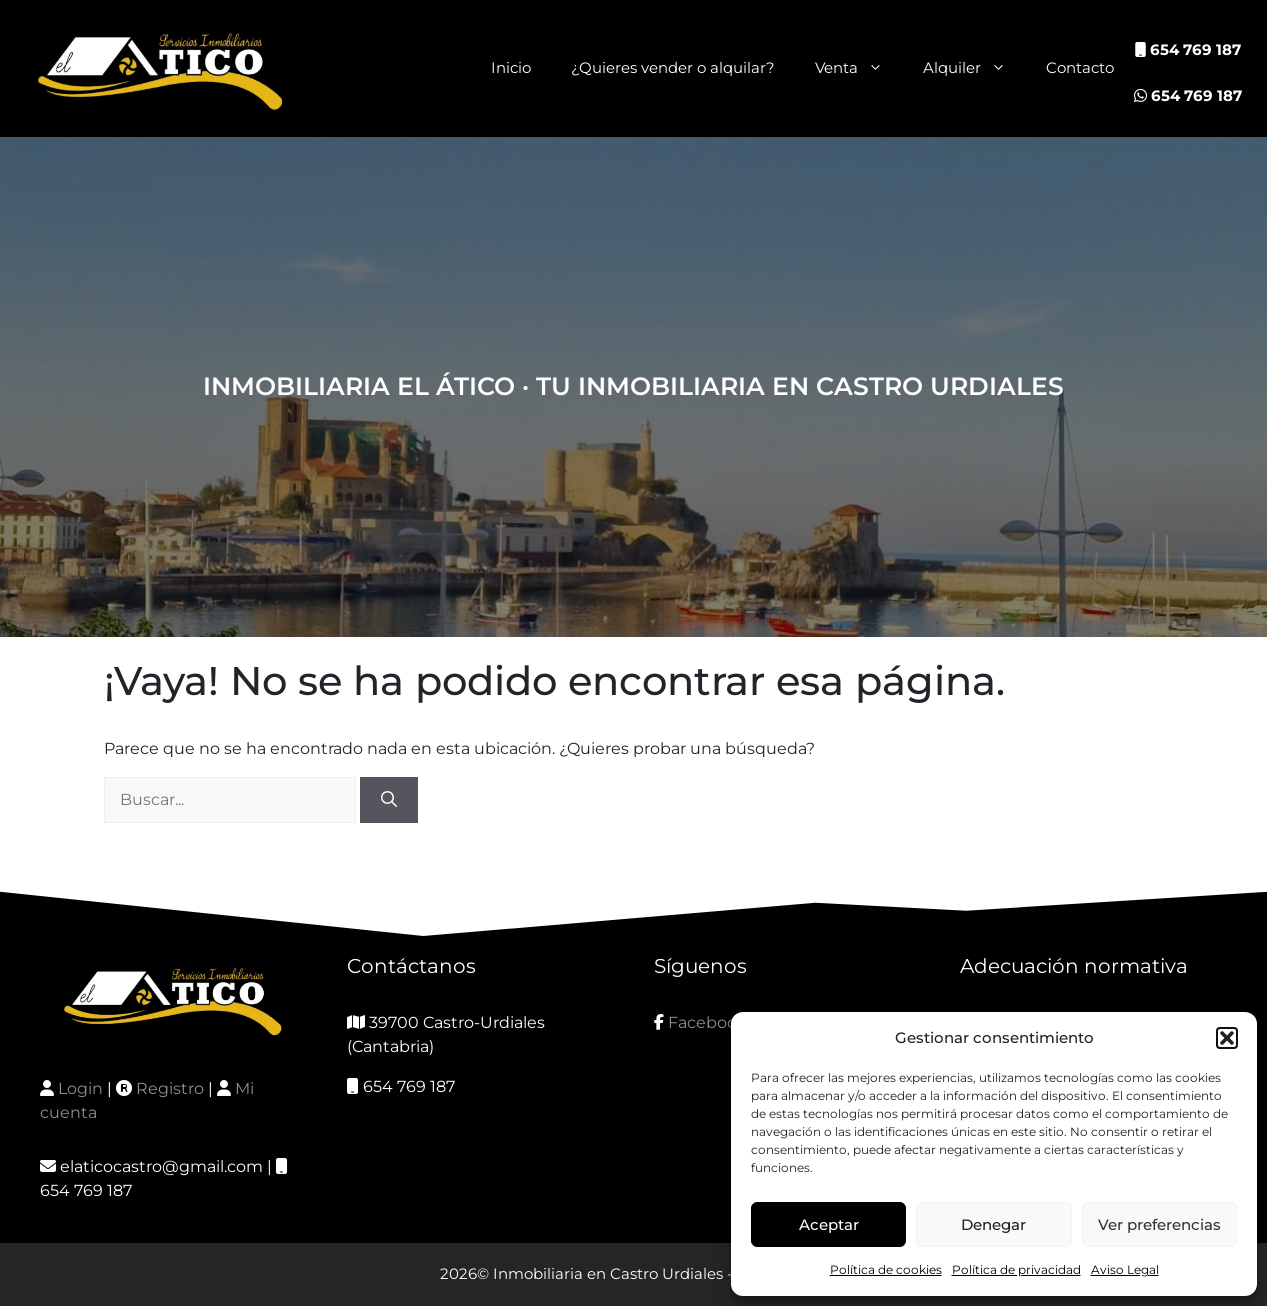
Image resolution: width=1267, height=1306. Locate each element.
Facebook (707, 1022)
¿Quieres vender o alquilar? (673, 67)
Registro (170, 1088)
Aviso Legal (1125, 1269)
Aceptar (829, 1224)
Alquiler (974, 68)
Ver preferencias (1159, 1224)
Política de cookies (886, 1269)
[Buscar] (389, 800)
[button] (1227, 1038)
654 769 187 (1188, 49)
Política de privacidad (1016, 1269)
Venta (859, 68)
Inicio (511, 67)
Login (80, 1088)
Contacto (1080, 67)
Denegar (993, 1224)
